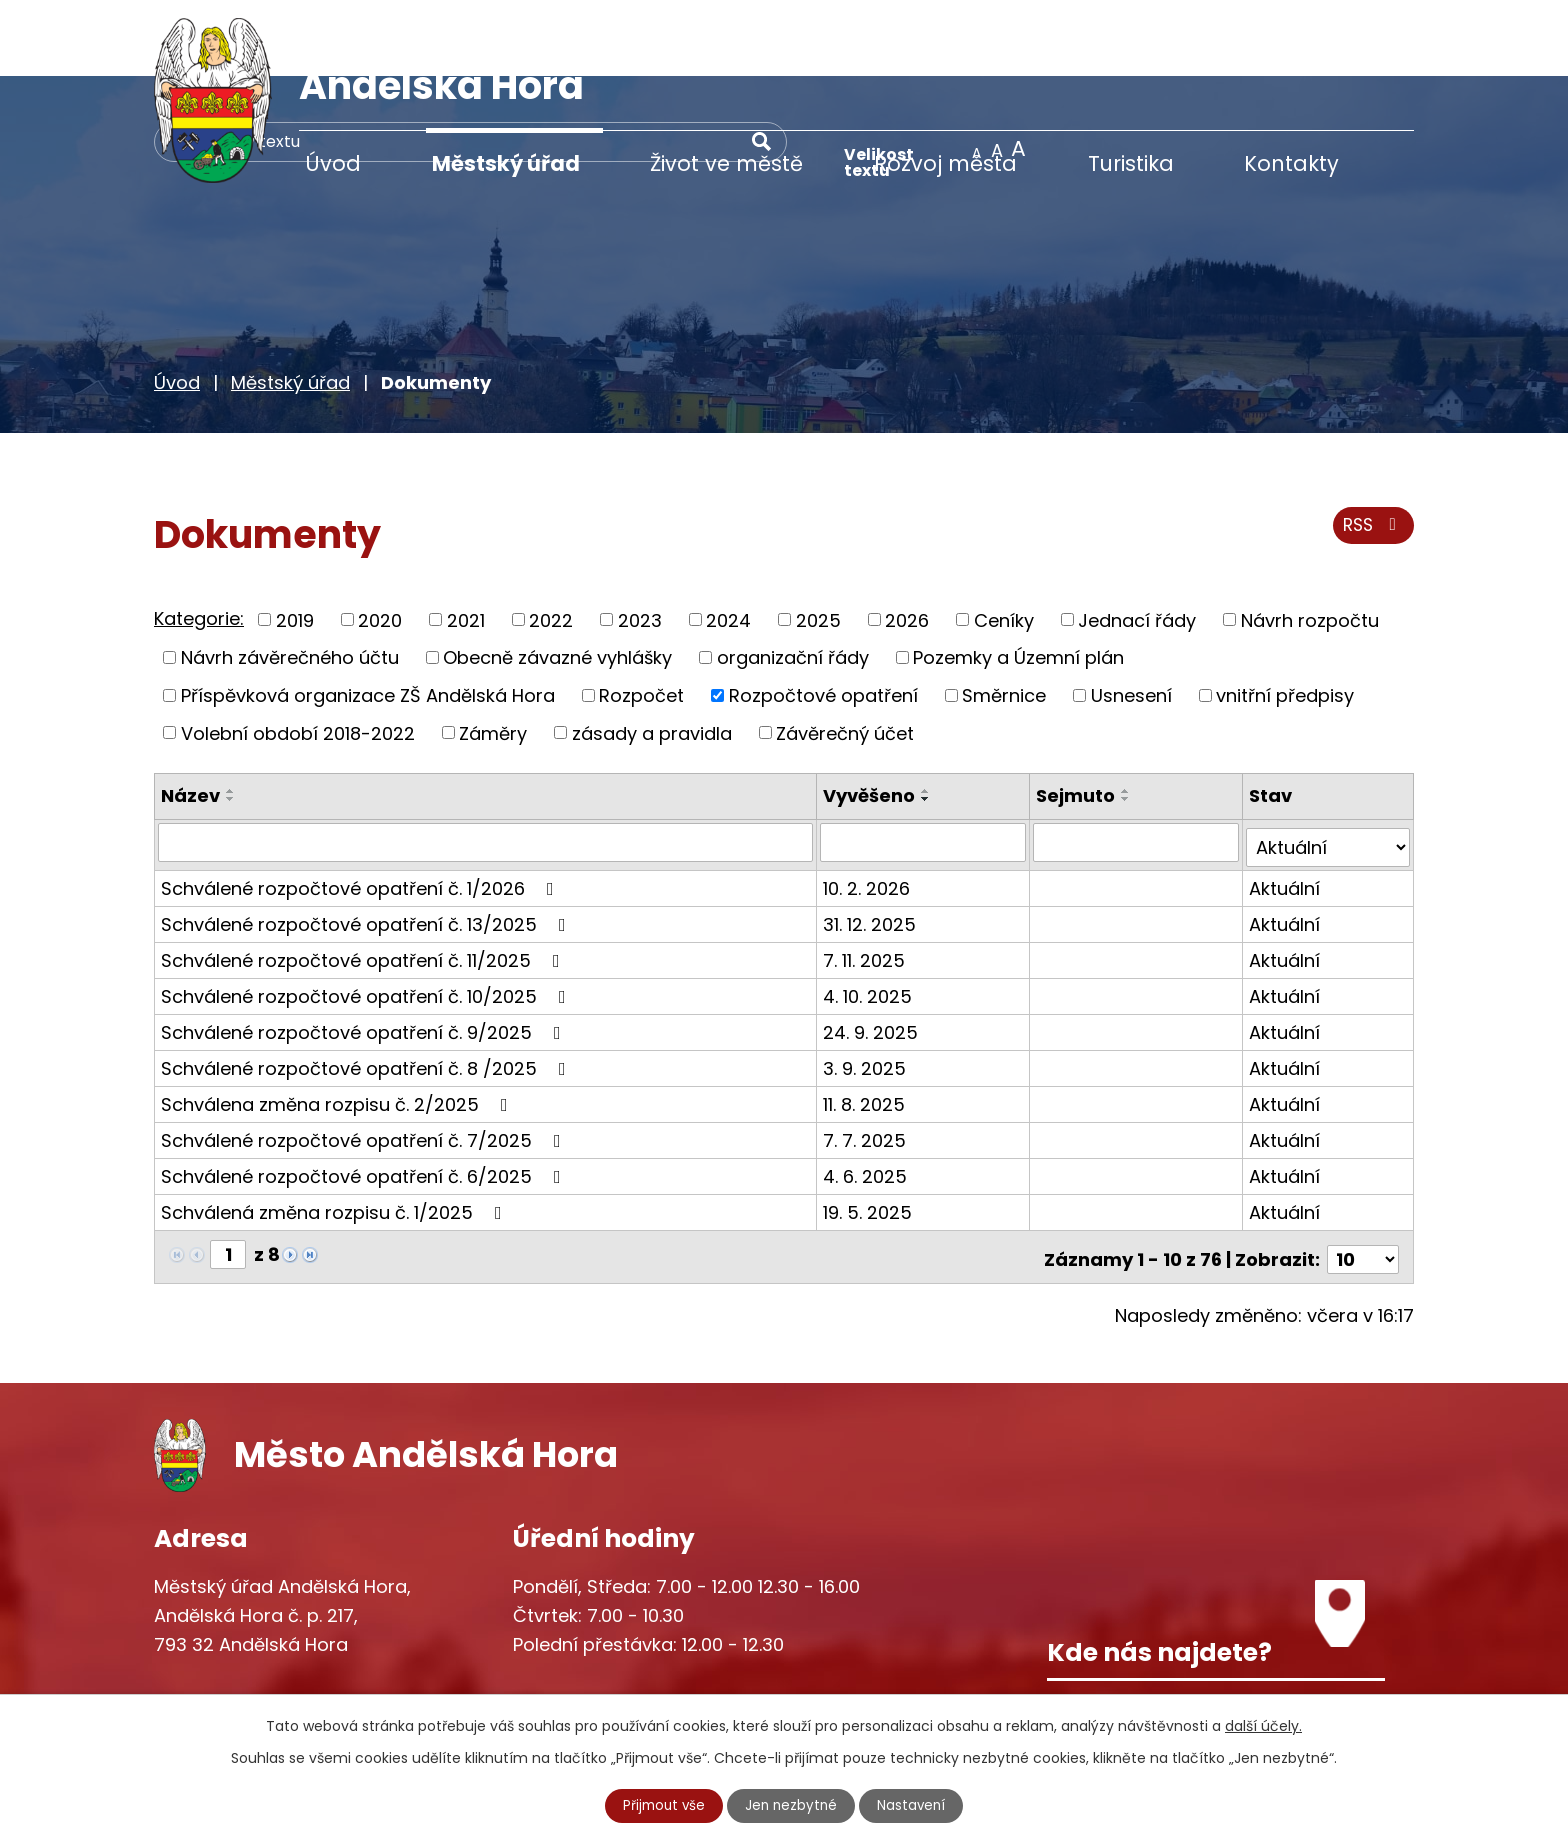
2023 (640, 543)
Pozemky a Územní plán (1018, 580)
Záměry (493, 655)
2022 (551, 543)
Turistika (1131, 163)
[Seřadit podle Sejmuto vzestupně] (1128, 714)
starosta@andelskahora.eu (316, 1680)
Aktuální (1285, 805)
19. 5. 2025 (869, 1129)
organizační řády (793, 580)
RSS (1371, 452)
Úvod (333, 163)
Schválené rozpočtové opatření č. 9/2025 (365, 949)
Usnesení (1131, 618)
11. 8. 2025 (866, 1021)
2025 (818, 543)
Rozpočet (641, 618)
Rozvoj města (945, 163)
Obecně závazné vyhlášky (557, 580)
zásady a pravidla (652, 655)
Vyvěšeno (871, 718)
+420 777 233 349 (276, 1639)
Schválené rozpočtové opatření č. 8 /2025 (367, 985)
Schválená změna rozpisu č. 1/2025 (335, 1129)
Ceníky (1004, 543)
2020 (380, 543)
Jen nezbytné (792, 1805)
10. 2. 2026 (868, 805)
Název (190, 718)
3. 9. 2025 (866, 985)
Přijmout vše (662, 1805)
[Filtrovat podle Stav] (1328, 765)
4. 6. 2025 (867, 1093)
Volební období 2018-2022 (298, 655)
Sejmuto (1077, 718)
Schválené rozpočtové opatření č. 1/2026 (361, 805)
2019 (295, 543)
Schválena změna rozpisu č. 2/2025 (338, 1021)
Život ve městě (726, 163)
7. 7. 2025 (866, 1057)
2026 (907, 543)
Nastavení (915, 1805)
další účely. (1263, 1725)
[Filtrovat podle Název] (486, 765)
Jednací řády (1137, 543)
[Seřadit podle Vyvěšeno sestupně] (928, 722)
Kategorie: (199, 541)
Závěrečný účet (845, 655)
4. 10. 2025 (869, 913)
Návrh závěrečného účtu (290, 580)
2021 (466, 543)
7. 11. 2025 (866, 877)
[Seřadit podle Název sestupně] (231, 722)
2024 (728, 543)
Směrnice (1004, 618)
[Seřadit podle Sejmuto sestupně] (1128, 722)
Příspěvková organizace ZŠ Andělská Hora (368, 618)
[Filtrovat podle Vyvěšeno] (924, 765)
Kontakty (1291, 163)
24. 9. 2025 (872, 949)
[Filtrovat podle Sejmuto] (1137, 765)
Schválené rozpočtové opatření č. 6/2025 (365, 1093)
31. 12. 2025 (871, 841)
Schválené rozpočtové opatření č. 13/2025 (367, 841)
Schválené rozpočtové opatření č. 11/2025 (364, 877)
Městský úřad (506, 163)
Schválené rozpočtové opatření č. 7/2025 (365, 1057)
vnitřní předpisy (1285, 618)
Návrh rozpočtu (1310, 543)
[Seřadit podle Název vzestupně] (231, 714)
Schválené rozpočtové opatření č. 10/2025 (367, 913)
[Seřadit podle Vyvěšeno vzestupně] (928, 714)
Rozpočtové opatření (823, 618)
